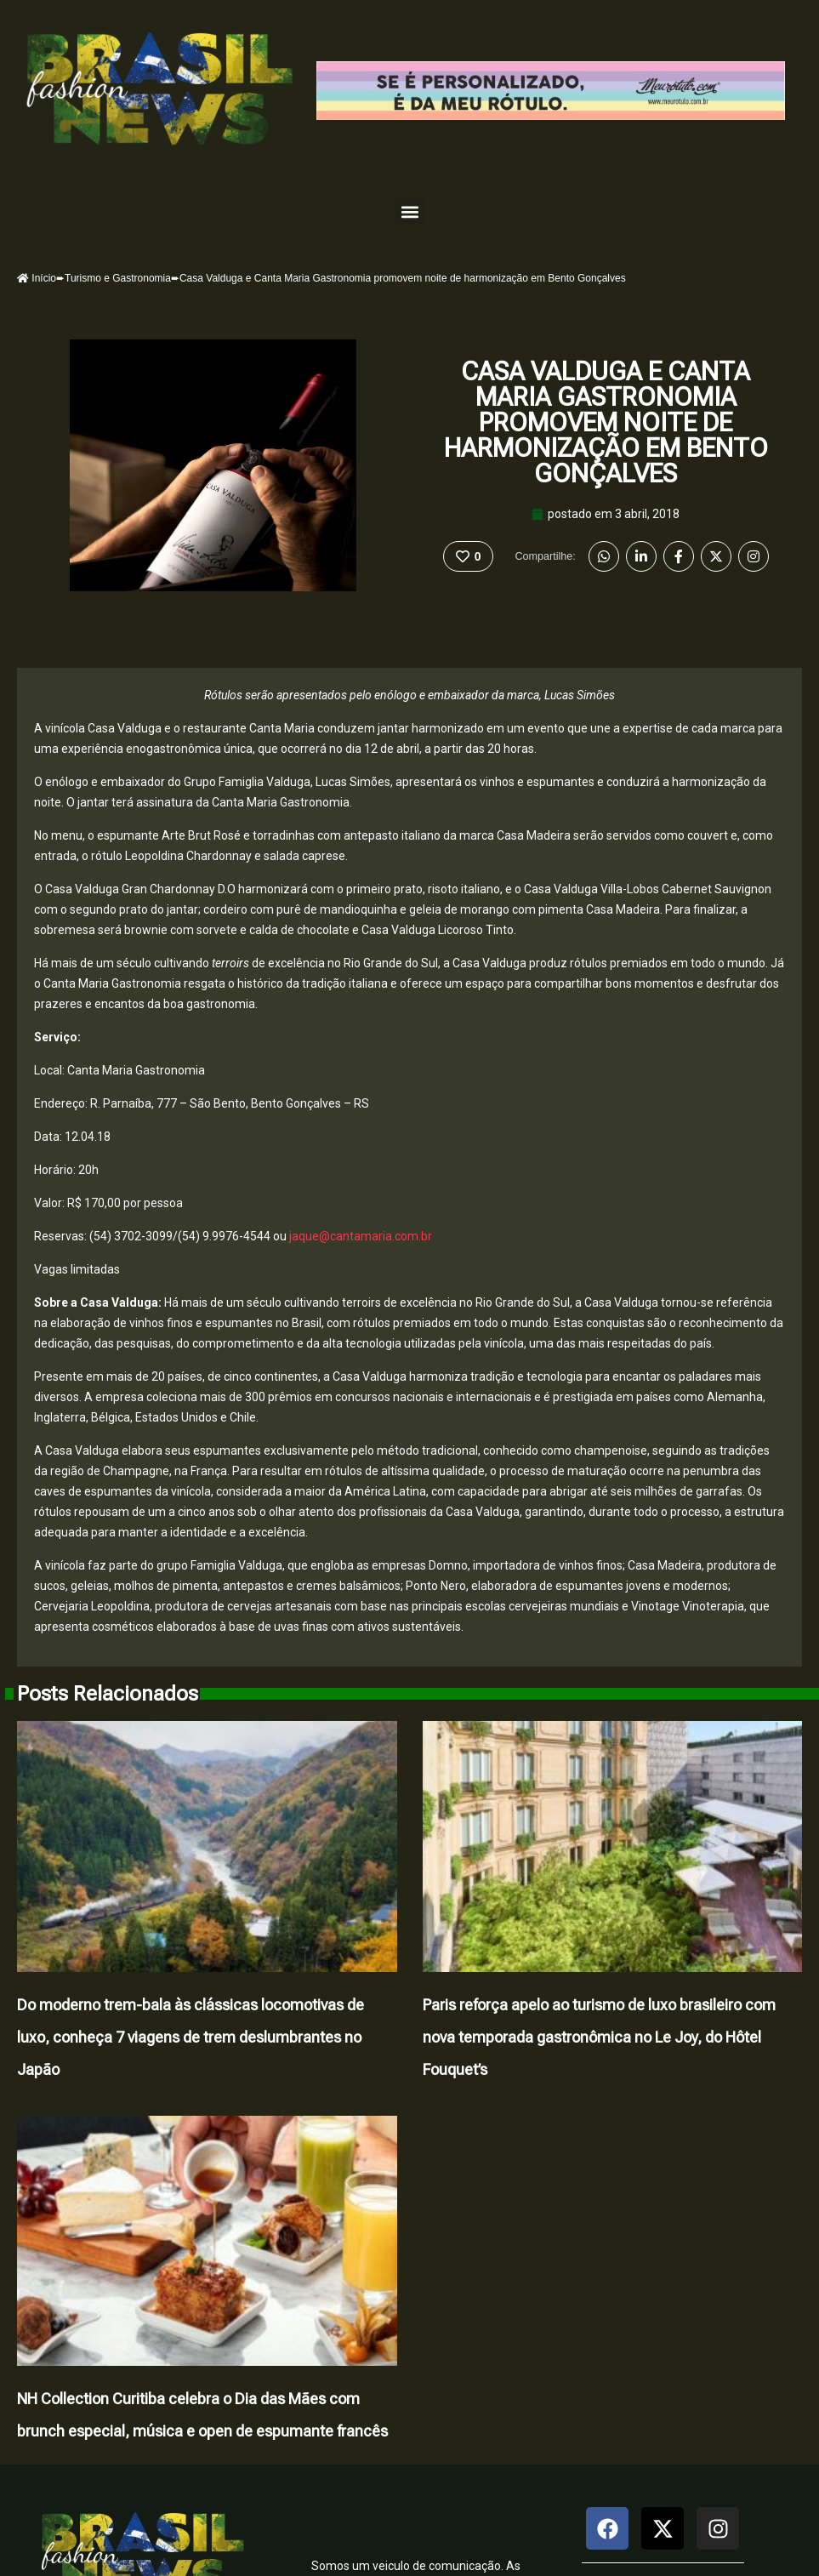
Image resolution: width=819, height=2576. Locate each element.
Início (36, 278)
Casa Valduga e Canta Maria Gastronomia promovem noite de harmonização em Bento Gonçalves (606, 422)
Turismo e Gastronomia (118, 278)
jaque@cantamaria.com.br (360, 1236)
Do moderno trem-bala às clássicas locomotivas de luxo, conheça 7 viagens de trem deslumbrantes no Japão (190, 2037)
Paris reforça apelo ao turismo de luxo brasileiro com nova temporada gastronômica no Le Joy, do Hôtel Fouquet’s (599, 2037)
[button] (409, 211)
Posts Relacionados (107, 1694)
